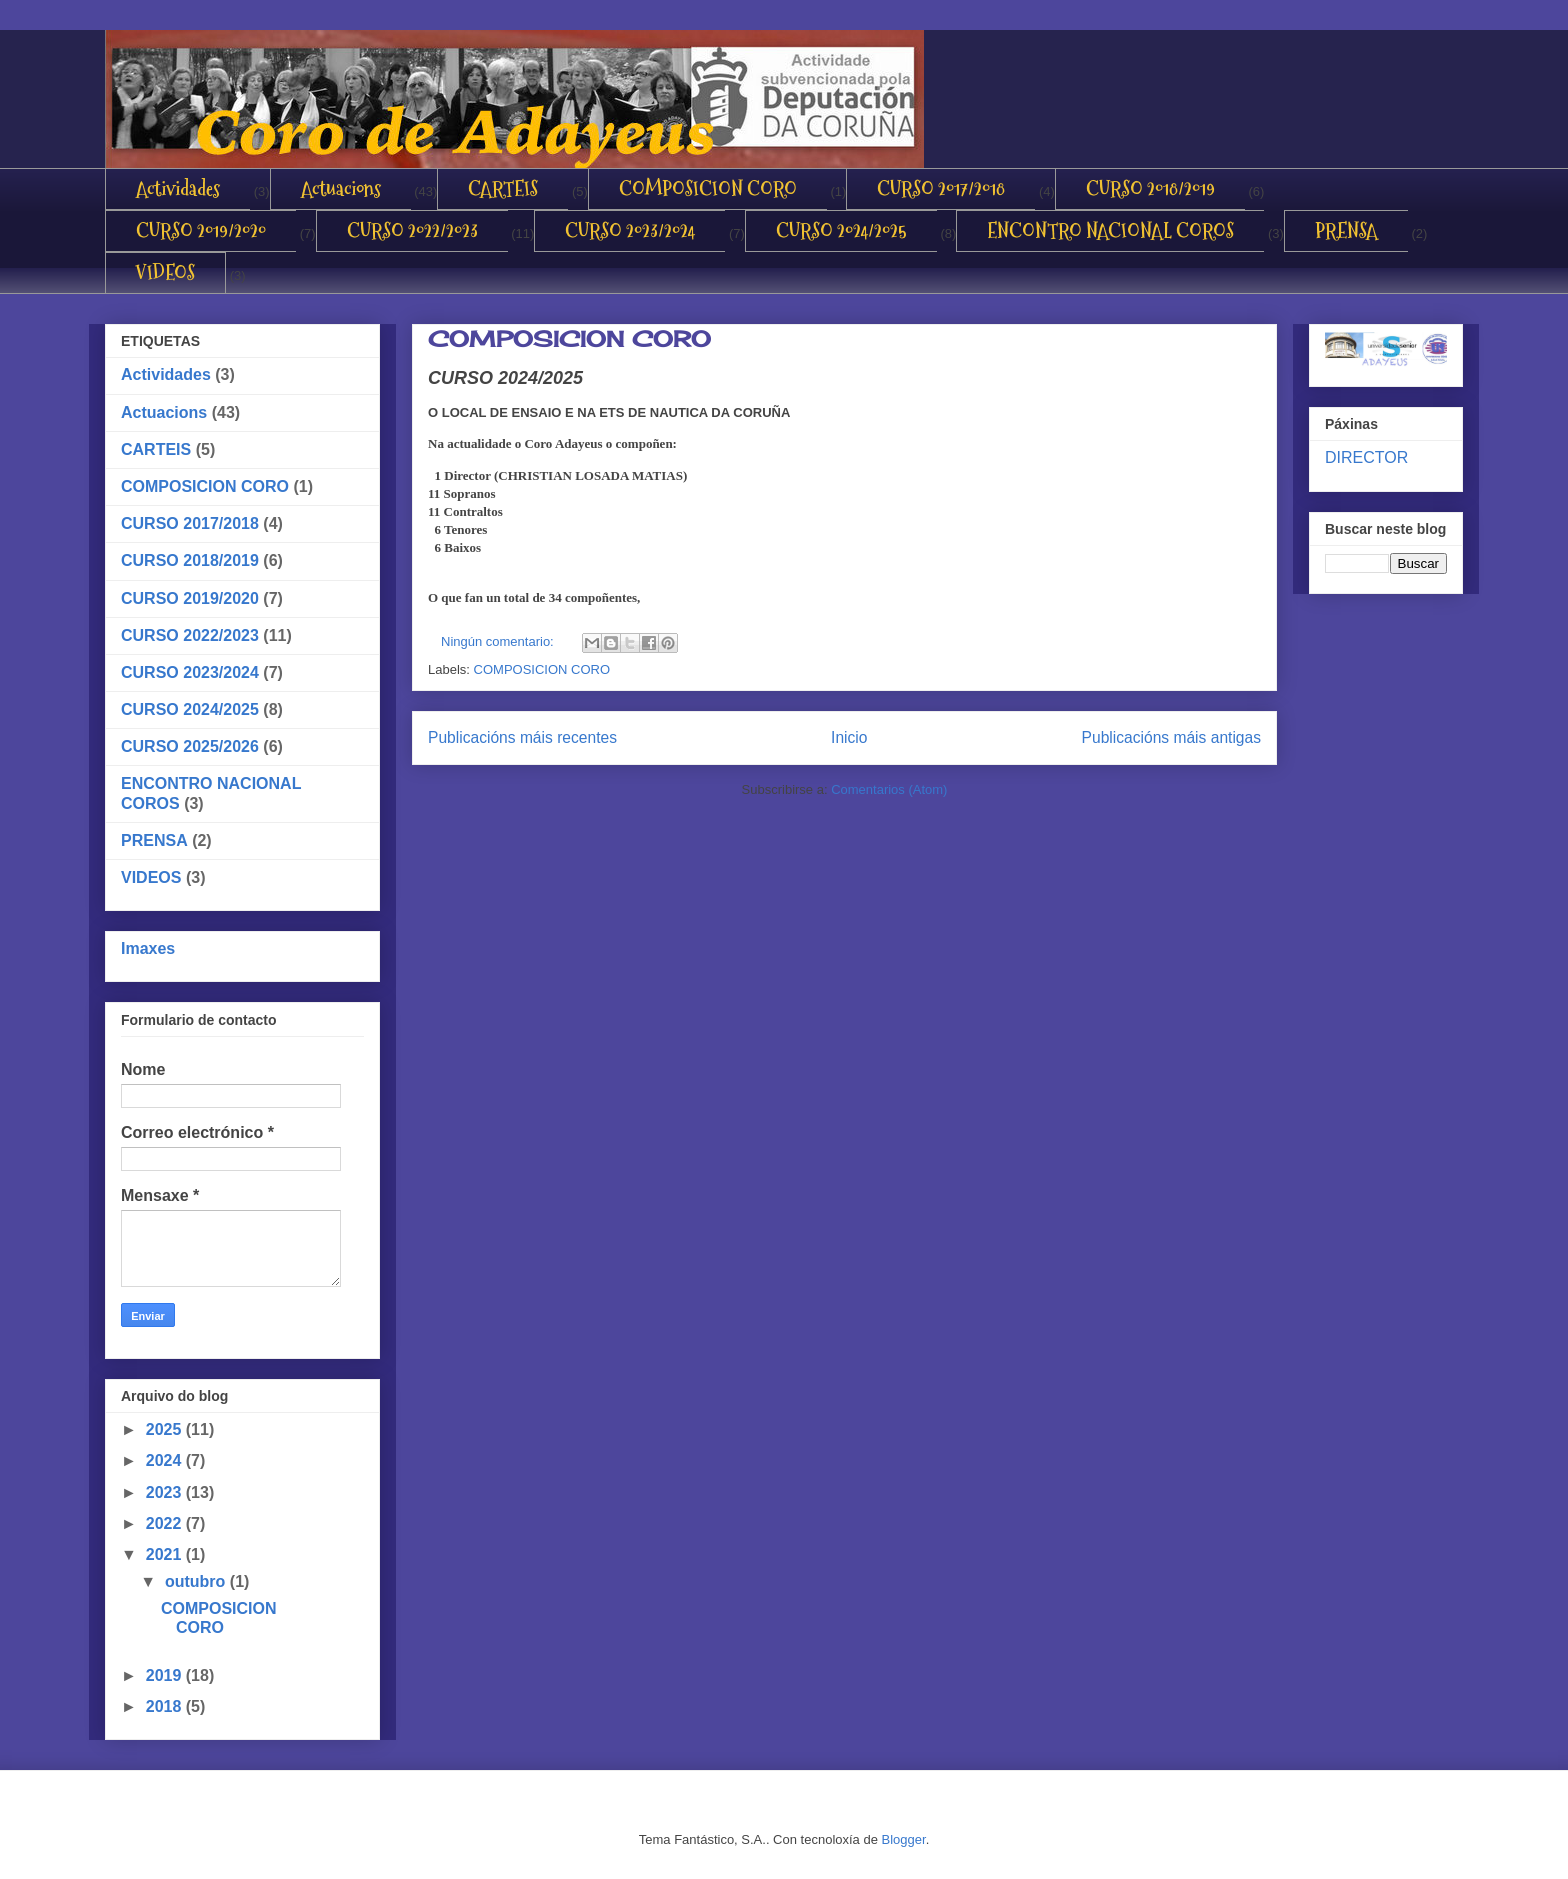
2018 (166, 1706)
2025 (166, 1429)
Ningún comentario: (499, 641)
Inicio (849, 737)
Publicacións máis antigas (1171, 737)
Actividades (178, 189)
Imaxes (148, 948)
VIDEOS (165, 273)
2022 (166, 1523)
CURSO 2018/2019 (1150, 189)
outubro (197, 1581)
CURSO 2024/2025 (841, 231)
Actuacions (341, 189)
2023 (166, 1492)
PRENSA (1346, 231)
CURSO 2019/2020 (201, 231)
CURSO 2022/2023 (412, 231)
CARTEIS (503, 189)
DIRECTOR (1366, 457)
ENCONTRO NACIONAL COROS (1110, 231)
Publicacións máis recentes (522, 737)
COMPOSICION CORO (708, 189)
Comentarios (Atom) (889, 789)
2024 (166, 1460)
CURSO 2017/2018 (941, 189)
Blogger (904, 1839)
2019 (166, 1675)
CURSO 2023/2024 (630, 231)
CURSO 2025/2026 (190, 746)
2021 (166, 1554)
